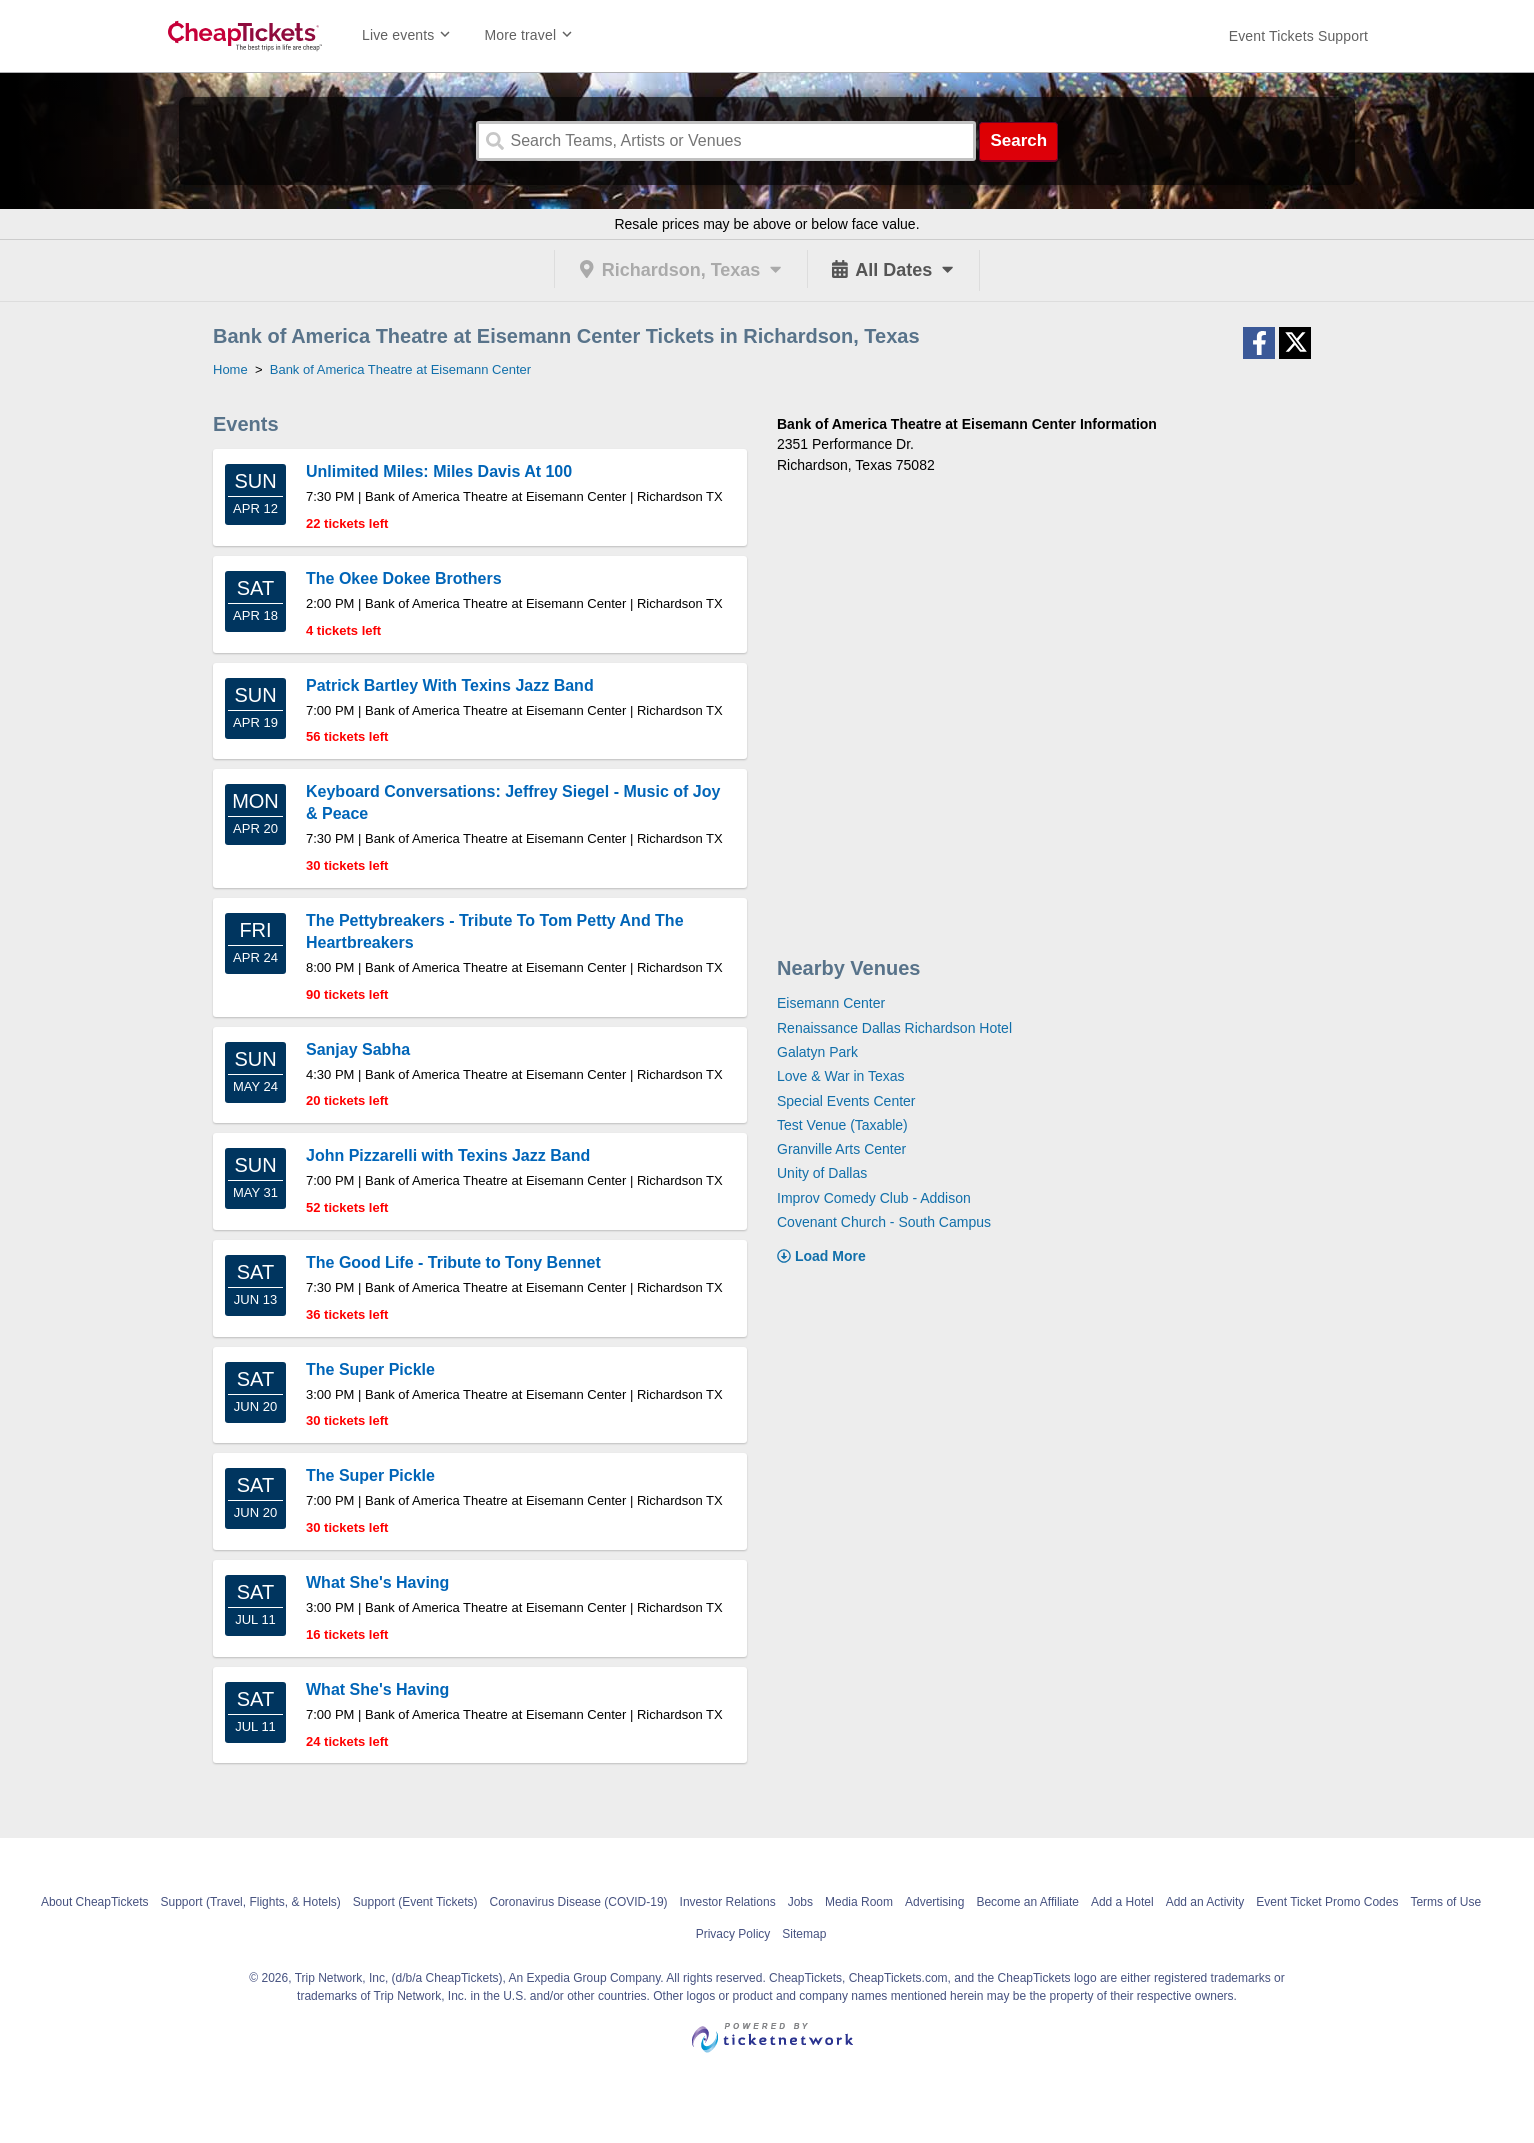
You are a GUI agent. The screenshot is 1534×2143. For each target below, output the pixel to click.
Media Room (859, 1902)
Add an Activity (1205, 1902)
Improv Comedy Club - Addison (874, 1198)
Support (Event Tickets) (415, 1902)
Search (1018, 140)
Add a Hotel (1122, 1902)
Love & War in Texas (841, 1076)
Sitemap (804, 1934)
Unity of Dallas (822, 1173)
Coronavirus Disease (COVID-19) (579, 1902)
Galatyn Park (817, 1052)
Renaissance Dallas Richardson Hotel (894, 1028)
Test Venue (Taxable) (842, 1125)
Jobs (800, 1902)
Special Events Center (846, 1101)
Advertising (934, 1902)
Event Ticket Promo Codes (1327, 1902)
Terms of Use (1445, 1902)
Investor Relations (728, 1902)
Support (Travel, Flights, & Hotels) (251, 1902)
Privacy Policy (733, 1934)
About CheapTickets (95, 1902)
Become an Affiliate (1027, 1902)
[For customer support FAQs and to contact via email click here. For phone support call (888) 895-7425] (1298, 36)
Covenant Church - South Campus (884, 1222)
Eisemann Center (831, 1003)
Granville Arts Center (841, 1149)
